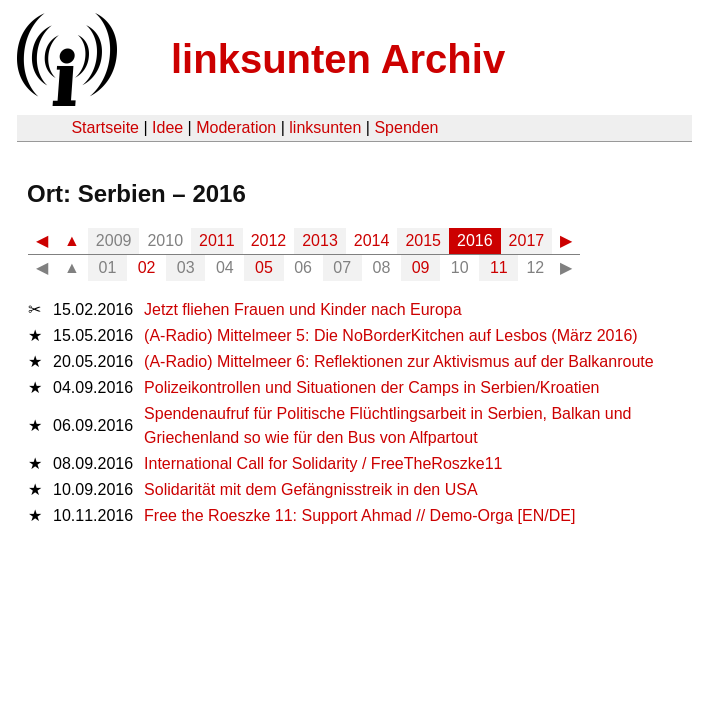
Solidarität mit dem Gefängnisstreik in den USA (310, 489)
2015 (423, 240)
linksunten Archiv (338, 59)
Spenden (406, 127)
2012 (269, 240)
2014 (372, 240)
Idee (167, 127)
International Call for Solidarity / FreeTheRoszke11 (323, 463)
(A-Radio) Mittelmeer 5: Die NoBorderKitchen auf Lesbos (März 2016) (391, 335)
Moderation (236, 127)
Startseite (105, 127)
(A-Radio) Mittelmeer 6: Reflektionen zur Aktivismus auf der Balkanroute (399, 361)
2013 (320, 240)
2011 (217, 240)
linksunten (325, 127)
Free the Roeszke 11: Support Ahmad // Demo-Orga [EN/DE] (359, 515)
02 (147, 267)
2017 (527, 240)
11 (499, 267)
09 (421, 267)
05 (264, 267)
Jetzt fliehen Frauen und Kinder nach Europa (303, 309)
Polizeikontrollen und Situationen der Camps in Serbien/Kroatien (371, 387)
